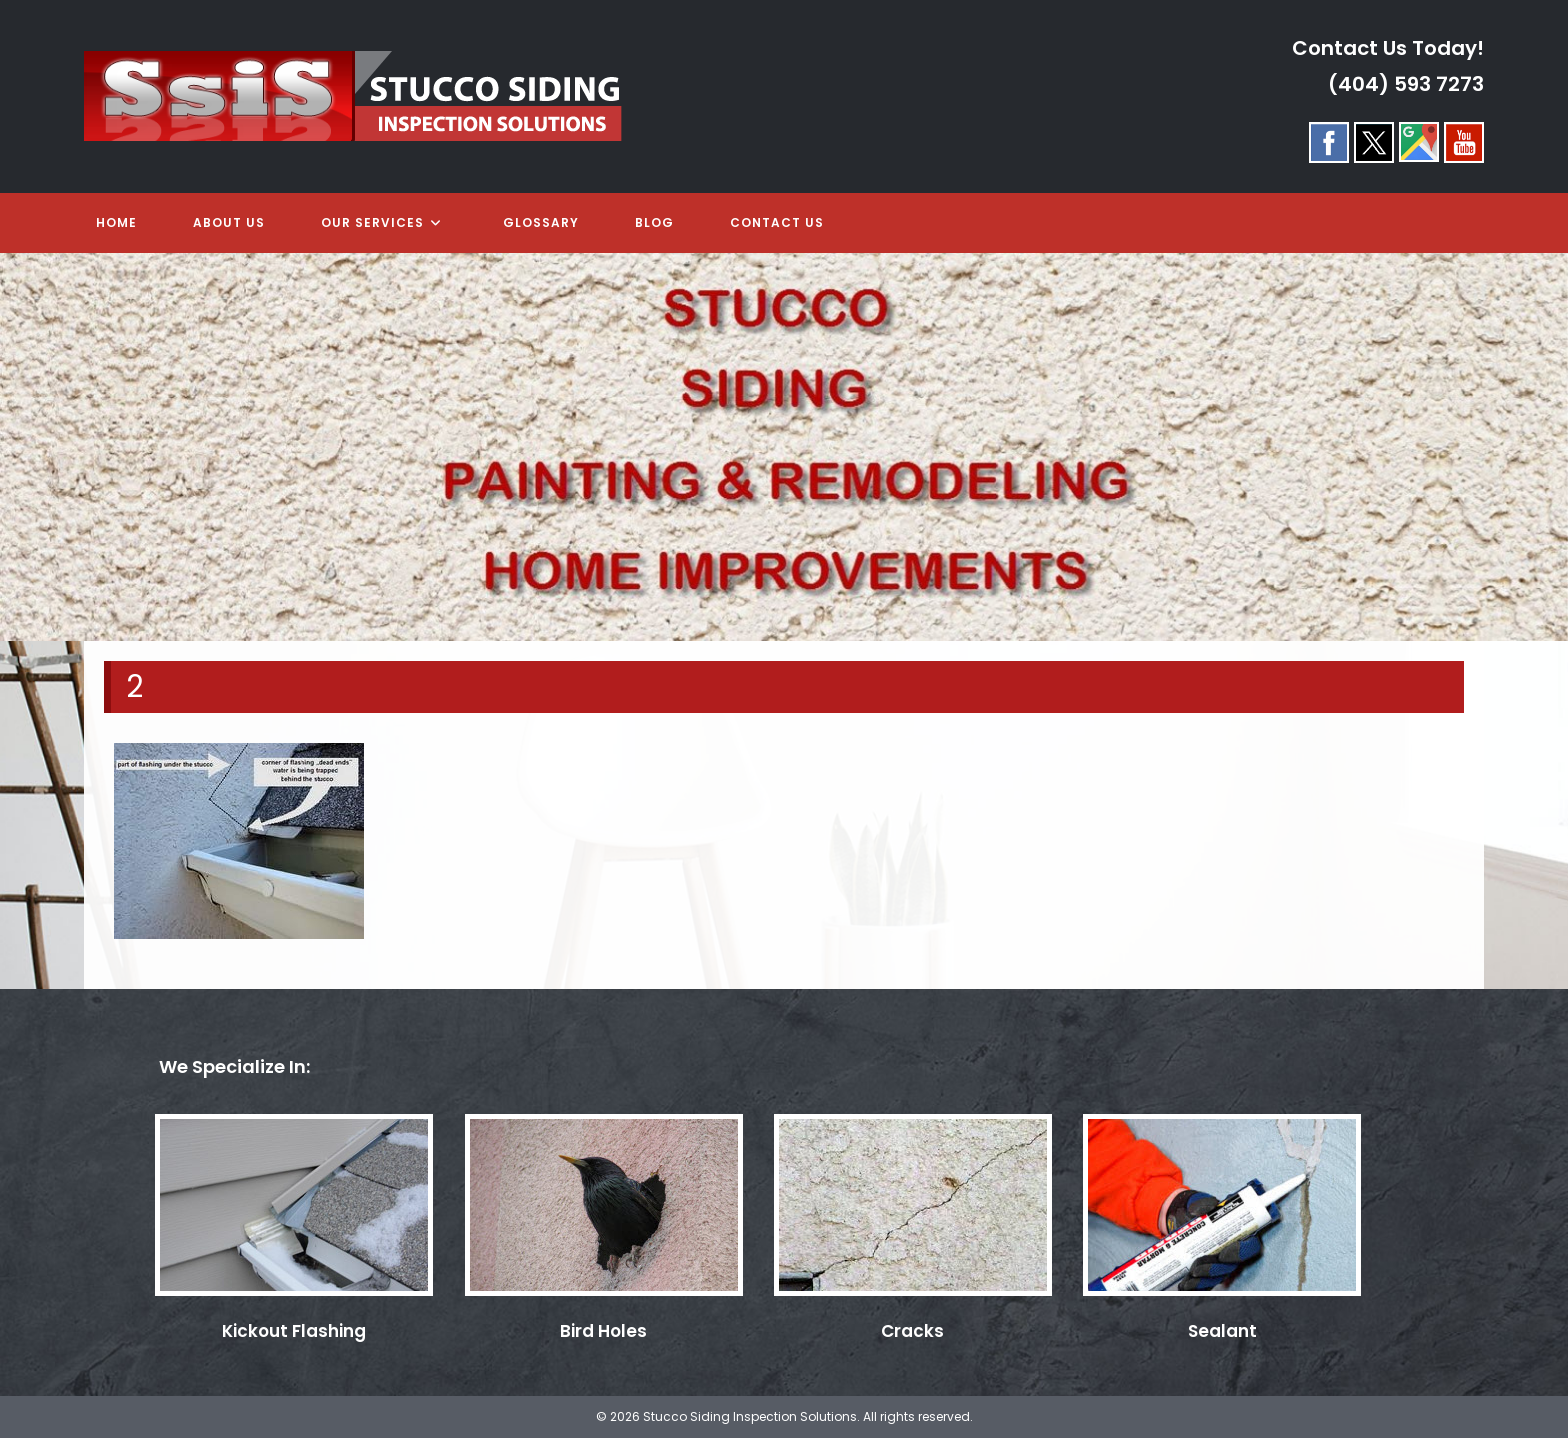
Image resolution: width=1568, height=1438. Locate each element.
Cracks (912, 1331)
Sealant (1222, 1331)
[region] (784, 447)
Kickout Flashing (294, 1331)
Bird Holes (603, 1331)
